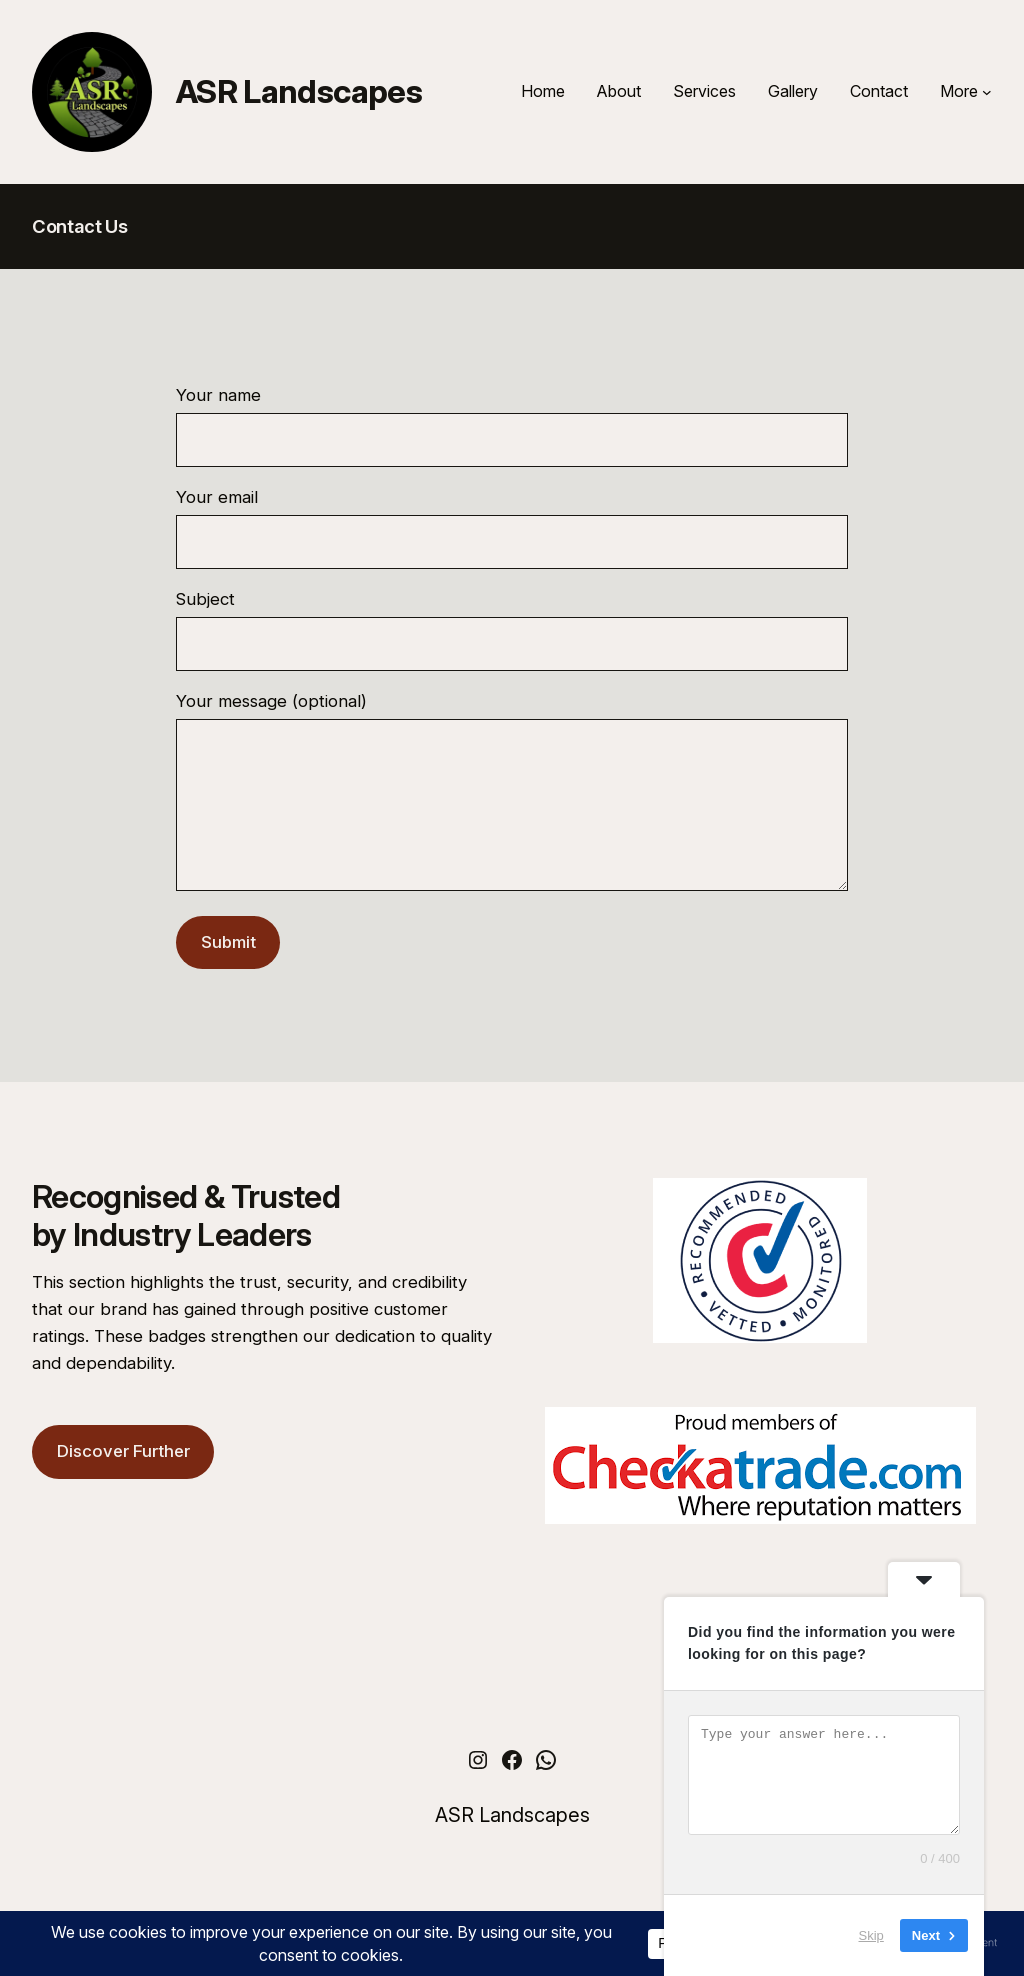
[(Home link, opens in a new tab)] (92, 92)
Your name (512, 426)
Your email (512, 528)
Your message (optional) (512, 810)
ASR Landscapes (299, 91)
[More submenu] (987, 92)
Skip (871, 1935)
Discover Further (123, 1481)
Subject (512, 630)
